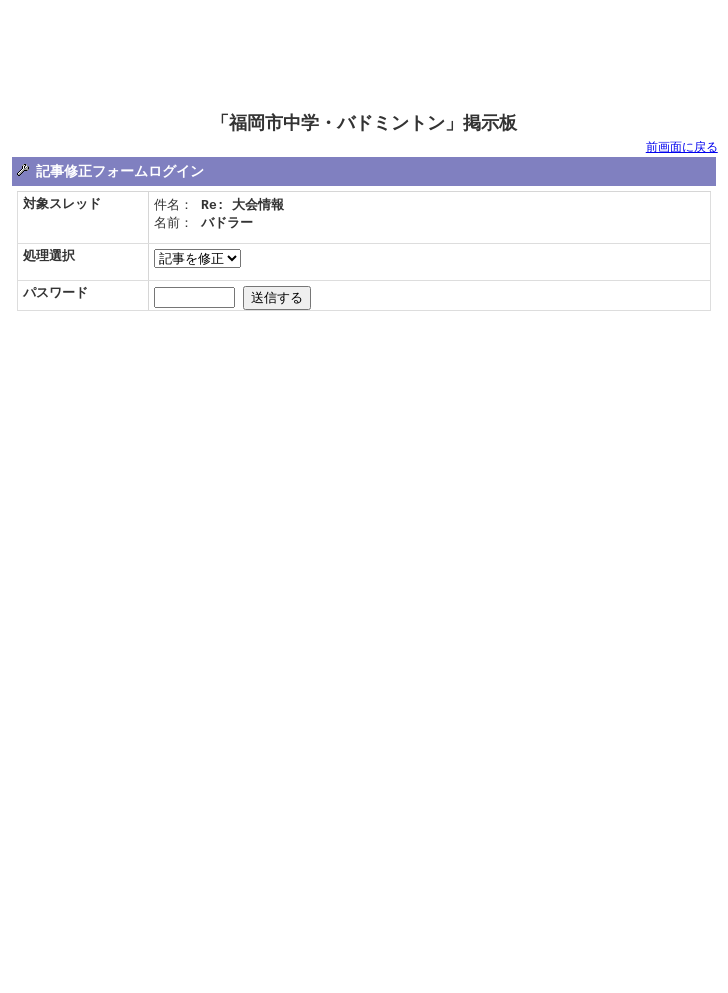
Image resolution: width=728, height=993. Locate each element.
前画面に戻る (682, 148)
